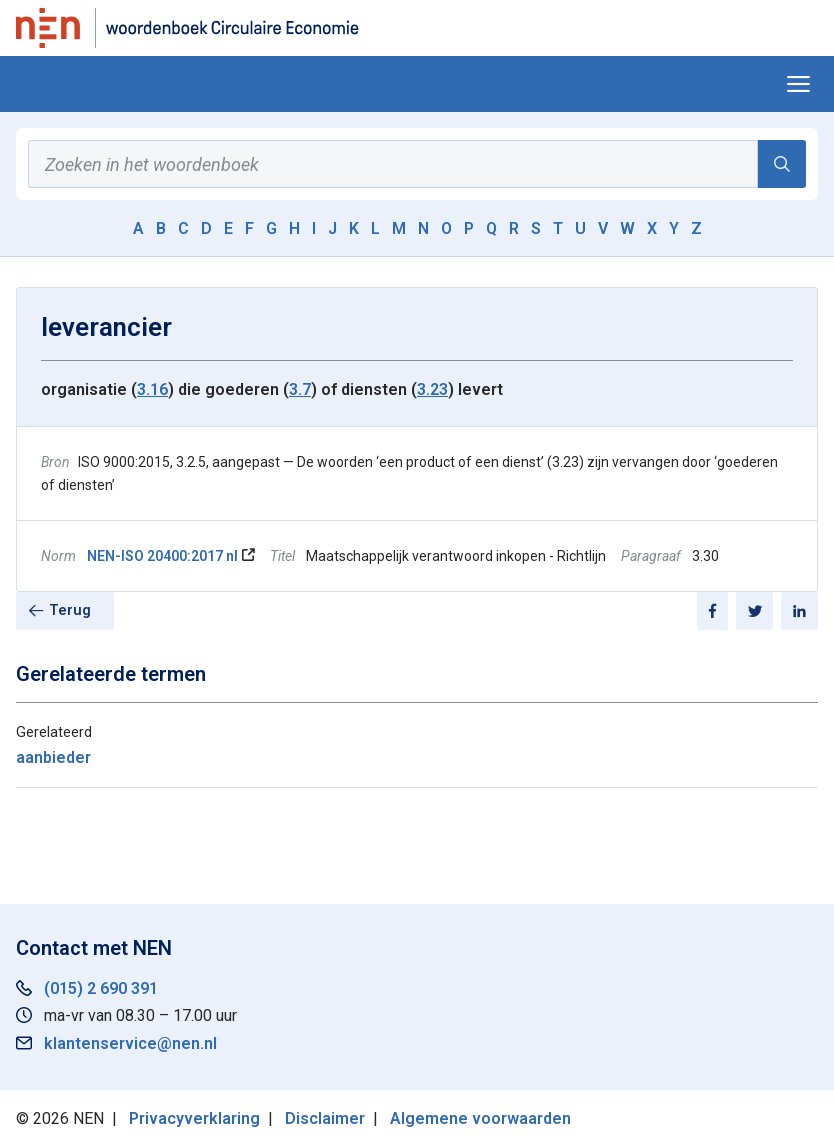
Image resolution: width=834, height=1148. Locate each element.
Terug (70, 610)
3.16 (152, 389)
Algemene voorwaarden (480, 1118)
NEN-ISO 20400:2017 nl (162, 556)
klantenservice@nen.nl (130, 1043)
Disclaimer (325, 1118)
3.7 (300, 389)
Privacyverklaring (194, 1118)
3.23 (432, 389)
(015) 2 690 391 (101, 988)
